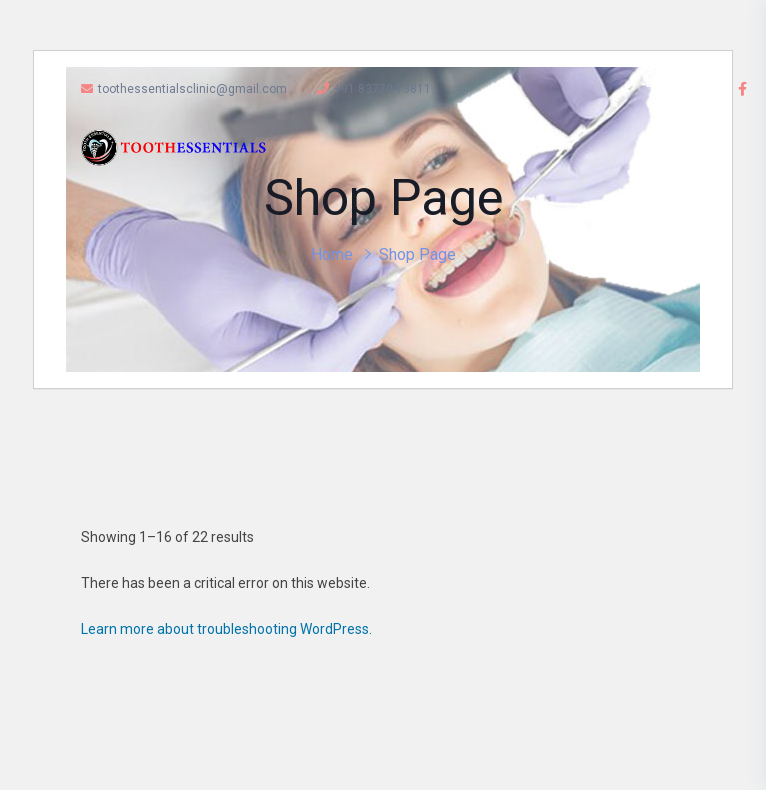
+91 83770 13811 (374, 89)
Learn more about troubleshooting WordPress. (226, 629)
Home (332, 254)
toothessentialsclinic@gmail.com (184, 89)
